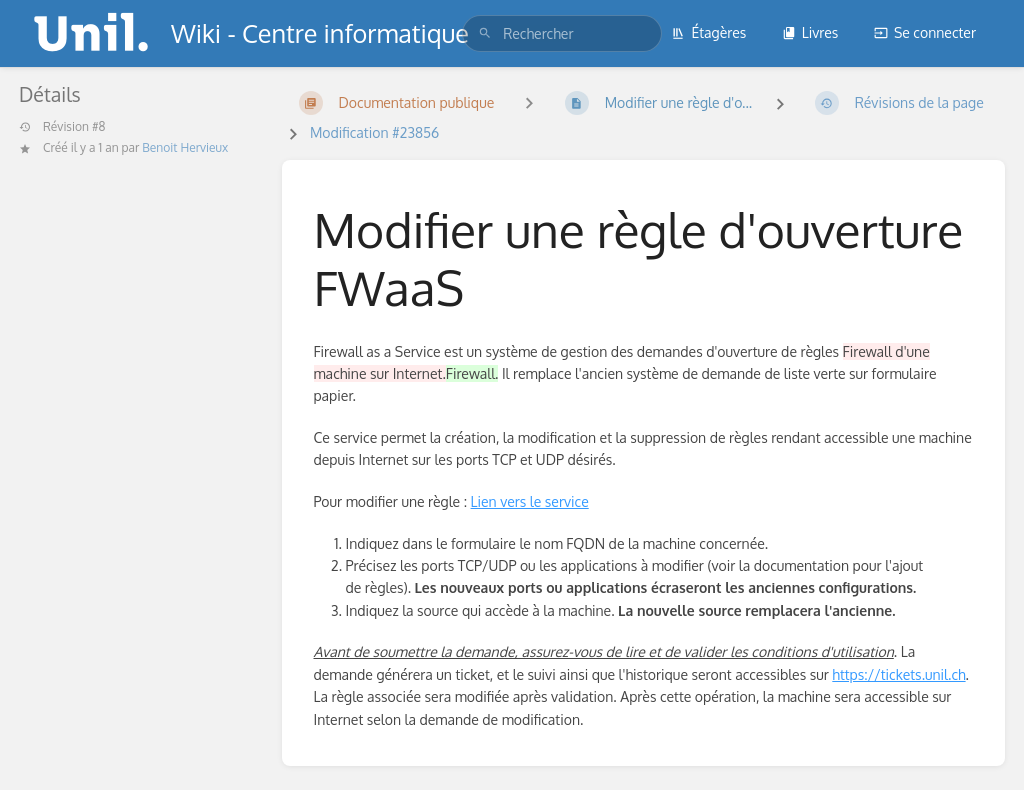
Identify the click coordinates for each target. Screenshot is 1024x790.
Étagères (708, 32)
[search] (562, 33)
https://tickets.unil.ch (898, 674)
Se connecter (925, 32)
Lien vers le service (530, 501)
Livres (810, 32)
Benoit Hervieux (185, 147)
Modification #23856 (374, 132)
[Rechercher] (485, 33)
